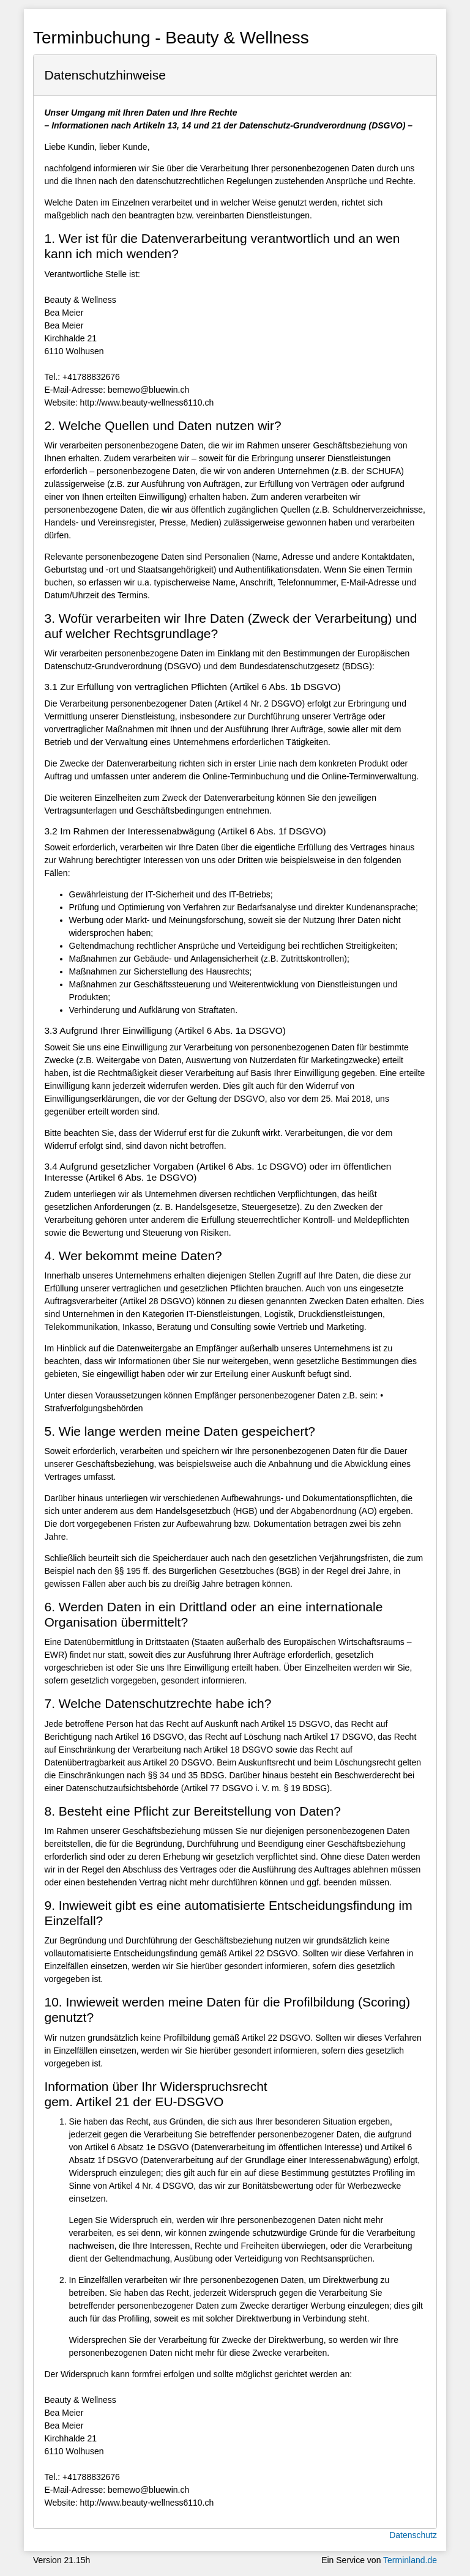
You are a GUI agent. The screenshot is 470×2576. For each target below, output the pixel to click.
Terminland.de (410, 2560)
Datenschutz (413, 2535)
